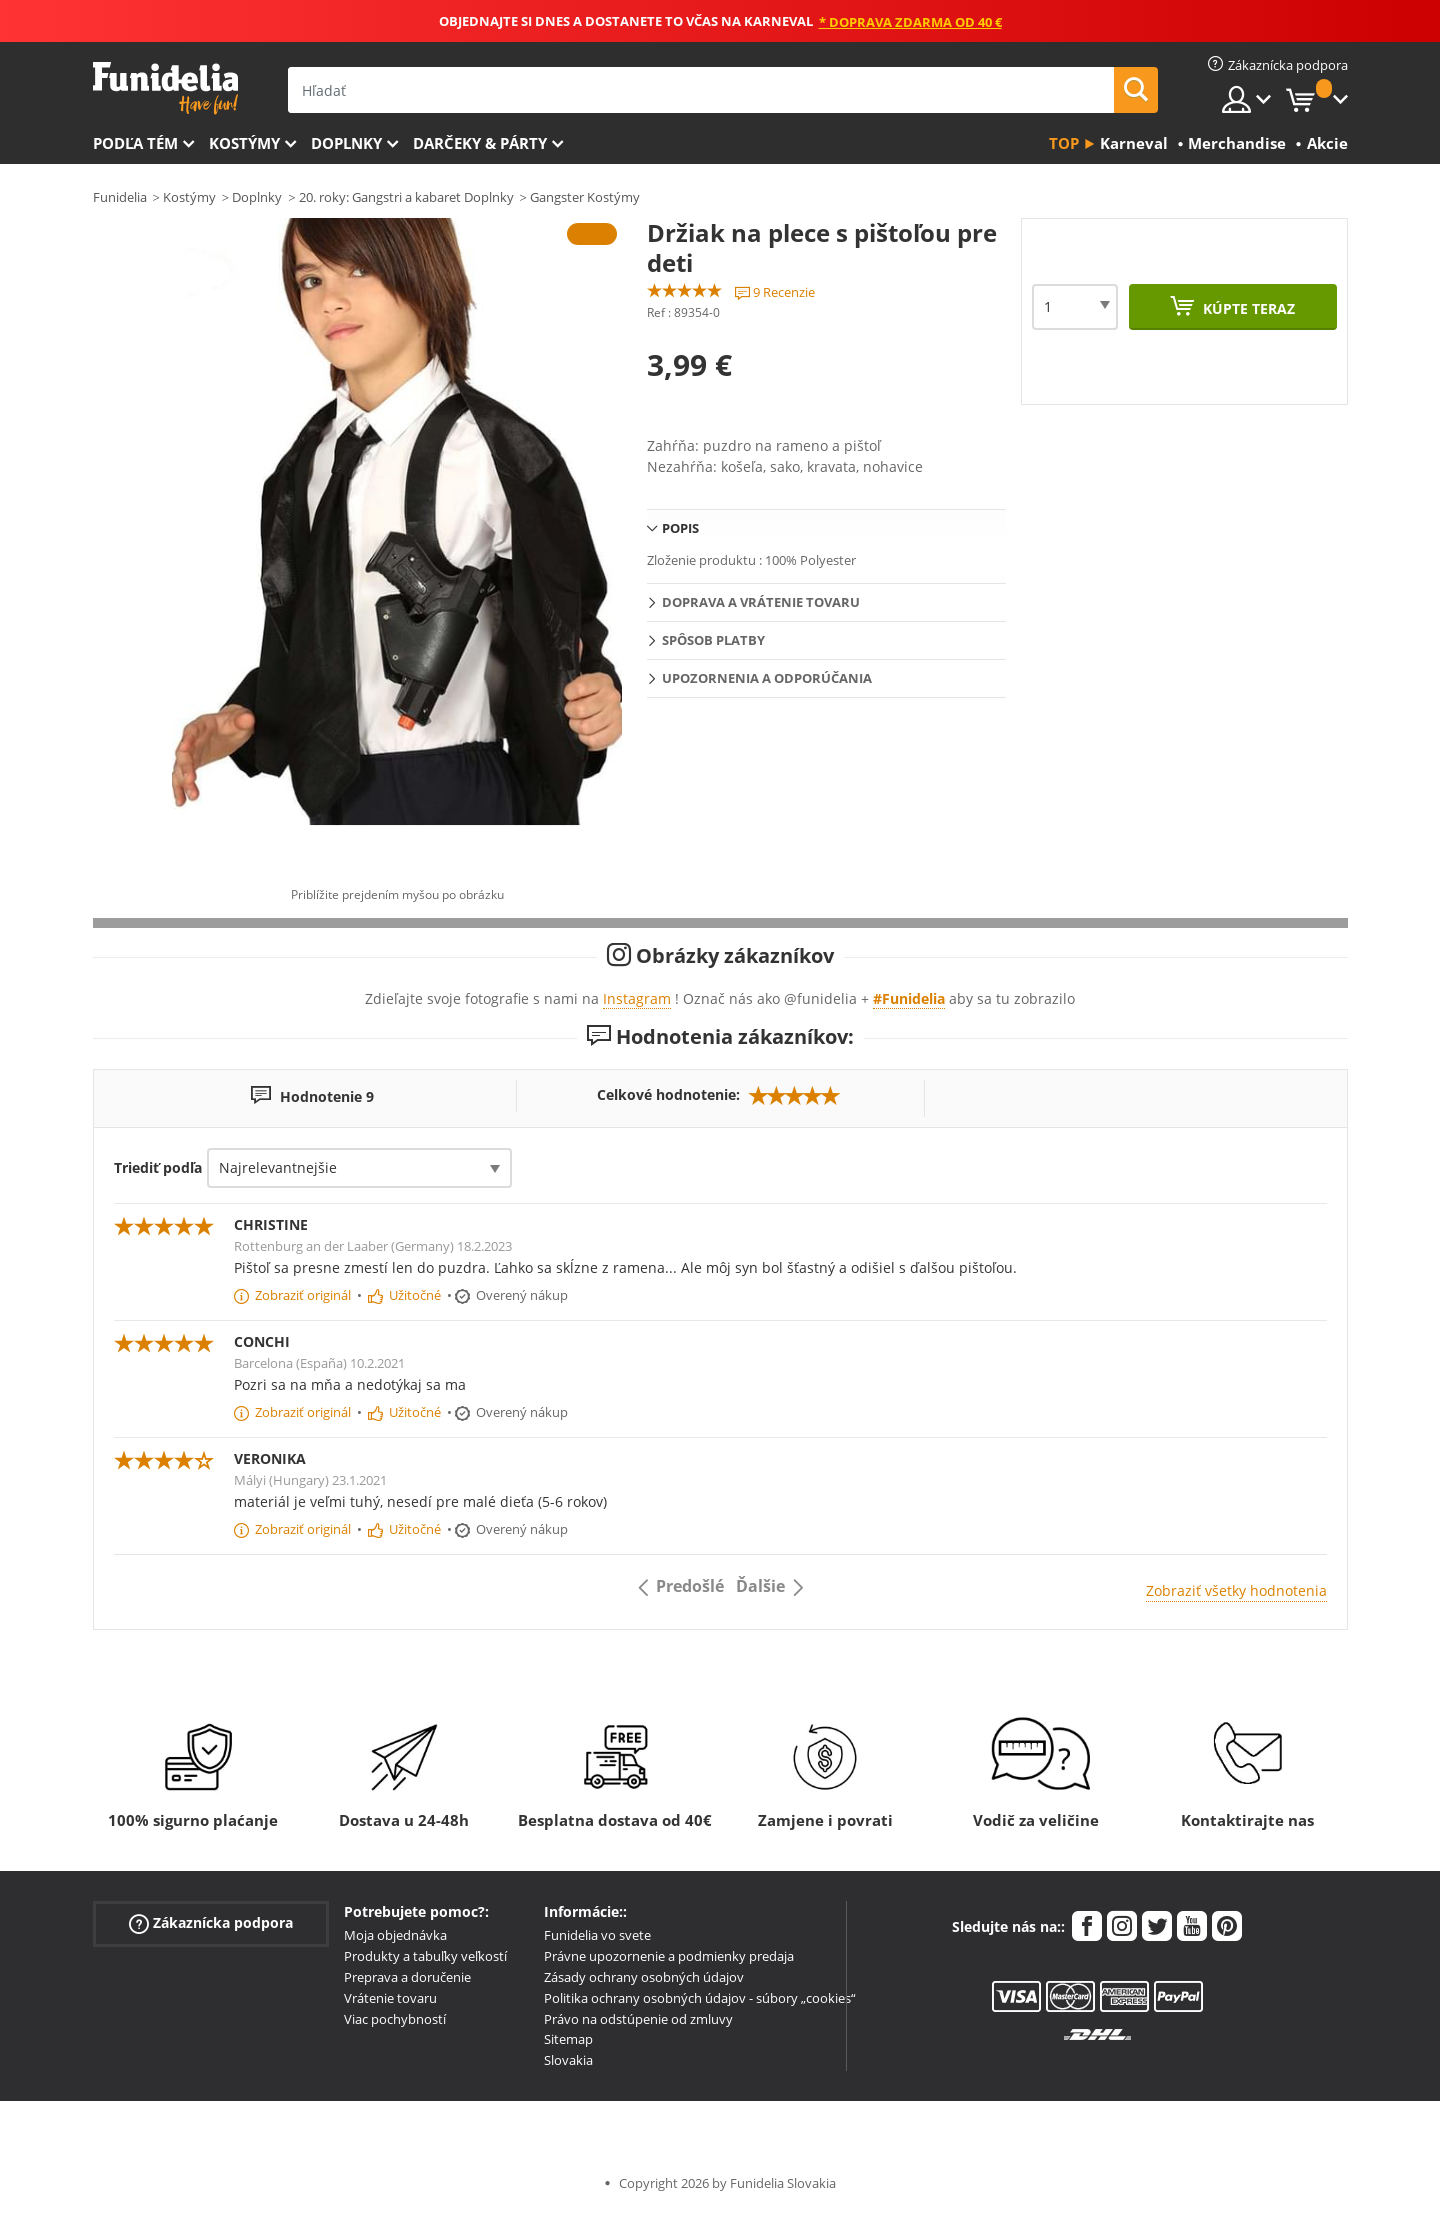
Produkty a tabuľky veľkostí (425, 1956)
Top (1064, 143)
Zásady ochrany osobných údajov (644, 1977)
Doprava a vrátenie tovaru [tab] (761, 602)
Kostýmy (244, 143)
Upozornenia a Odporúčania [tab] (767, 678)
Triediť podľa (158, 1167)
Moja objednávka (395, 1935)
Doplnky (346, 143)
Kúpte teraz (1247, 308)
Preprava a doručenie (407, 1977)
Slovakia (568, 2060)
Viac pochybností (395, 2019)
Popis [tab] (680, 528)
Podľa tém (135, 143)
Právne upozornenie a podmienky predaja (669, 1956)
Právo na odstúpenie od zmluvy (638, 2019)
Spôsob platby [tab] (713, 640)
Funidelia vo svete (597, 1935)
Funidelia (120, 197)
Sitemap (568, 2039)
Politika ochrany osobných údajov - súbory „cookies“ (700, 1998)
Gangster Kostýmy (585, 197)
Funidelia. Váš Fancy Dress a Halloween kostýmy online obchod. (165, 88)
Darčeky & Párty (480, 143)
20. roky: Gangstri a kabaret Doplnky (406, 197)
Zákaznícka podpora (211, 1923)
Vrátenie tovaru (390, 1998)
